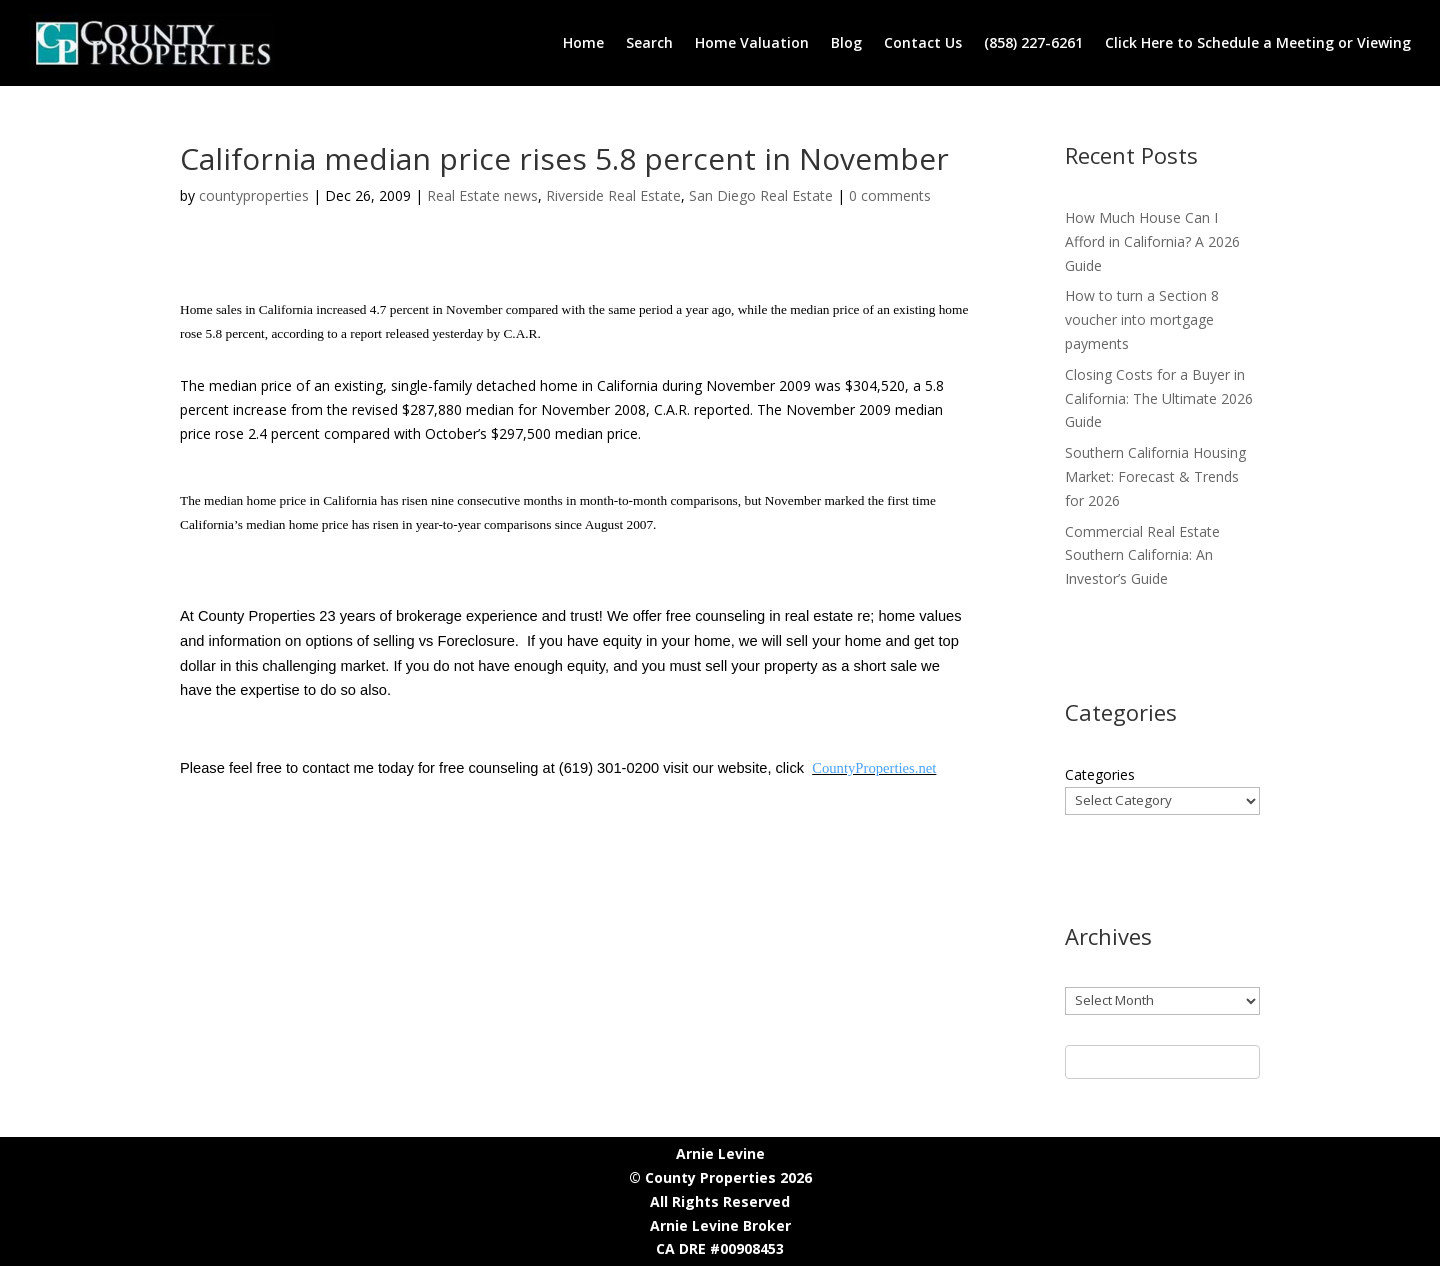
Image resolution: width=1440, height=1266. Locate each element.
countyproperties (254, 195)
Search (649, 42)
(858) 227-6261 (1033, 42)
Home (583, 42)
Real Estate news (482, 195)
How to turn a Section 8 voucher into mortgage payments (1142, 319)
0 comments (890, 195)
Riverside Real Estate (613, 195)
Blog (846, 42)
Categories (1100, 774)
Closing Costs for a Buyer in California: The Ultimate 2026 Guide (1159, 398)
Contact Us (923, 42)
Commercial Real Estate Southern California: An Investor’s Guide (1142, 555)
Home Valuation (752, 42)
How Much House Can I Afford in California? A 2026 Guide (1152, 241)
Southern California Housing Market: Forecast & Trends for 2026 (1155, 476)
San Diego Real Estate (761, 195)
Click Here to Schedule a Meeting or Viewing (1258, 42)
